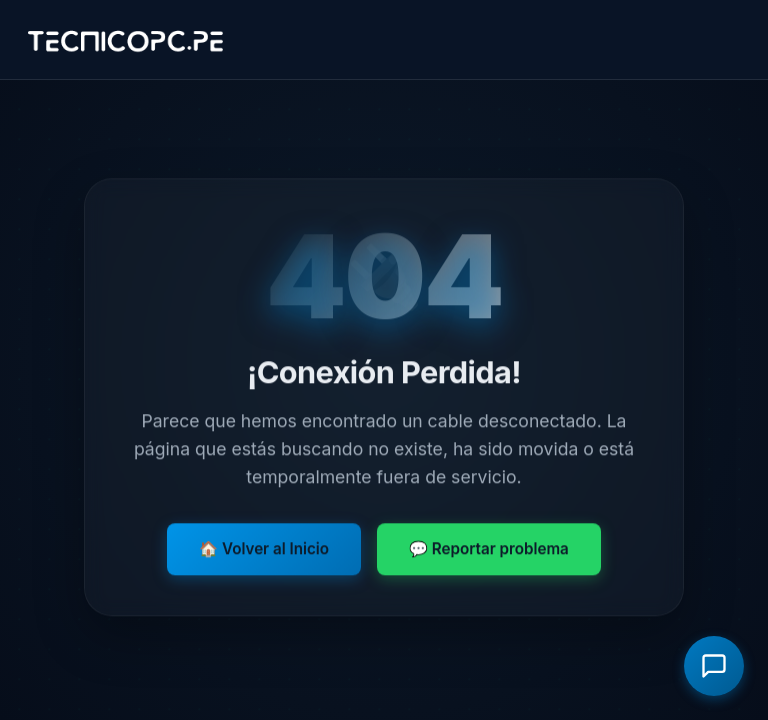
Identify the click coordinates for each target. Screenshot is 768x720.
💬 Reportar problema (489, 549)
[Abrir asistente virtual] (714, 666)
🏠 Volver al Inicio (264, 549)
